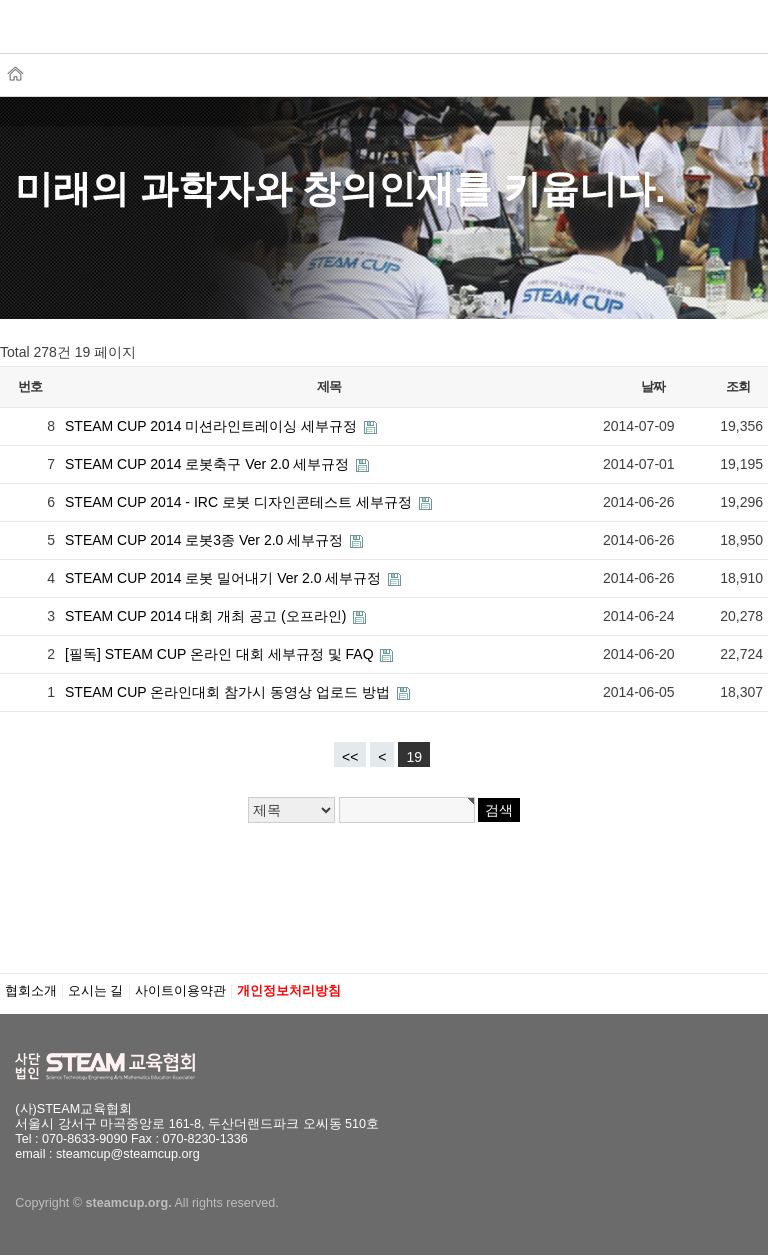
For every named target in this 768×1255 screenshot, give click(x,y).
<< (350, 757)
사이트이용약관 (180, 991)
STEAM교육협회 (115, 37)
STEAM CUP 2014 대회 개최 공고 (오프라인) (207, 616)
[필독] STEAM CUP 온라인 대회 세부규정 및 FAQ (221, 654)
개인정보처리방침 (289, 991)
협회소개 (31, 991)
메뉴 (722, 28)
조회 (737, 386)
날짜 (652, 386)
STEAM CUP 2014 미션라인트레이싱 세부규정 (213, 426)
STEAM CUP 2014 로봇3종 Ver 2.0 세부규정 (206, 540)
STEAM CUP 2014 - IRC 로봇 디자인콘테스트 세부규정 (240, 502)
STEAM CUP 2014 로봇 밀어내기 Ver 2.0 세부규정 (225, 578)
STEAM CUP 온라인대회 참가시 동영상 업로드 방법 (229, 692)
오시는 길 (96, 991)
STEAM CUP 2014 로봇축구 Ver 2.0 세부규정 (209, 464)
